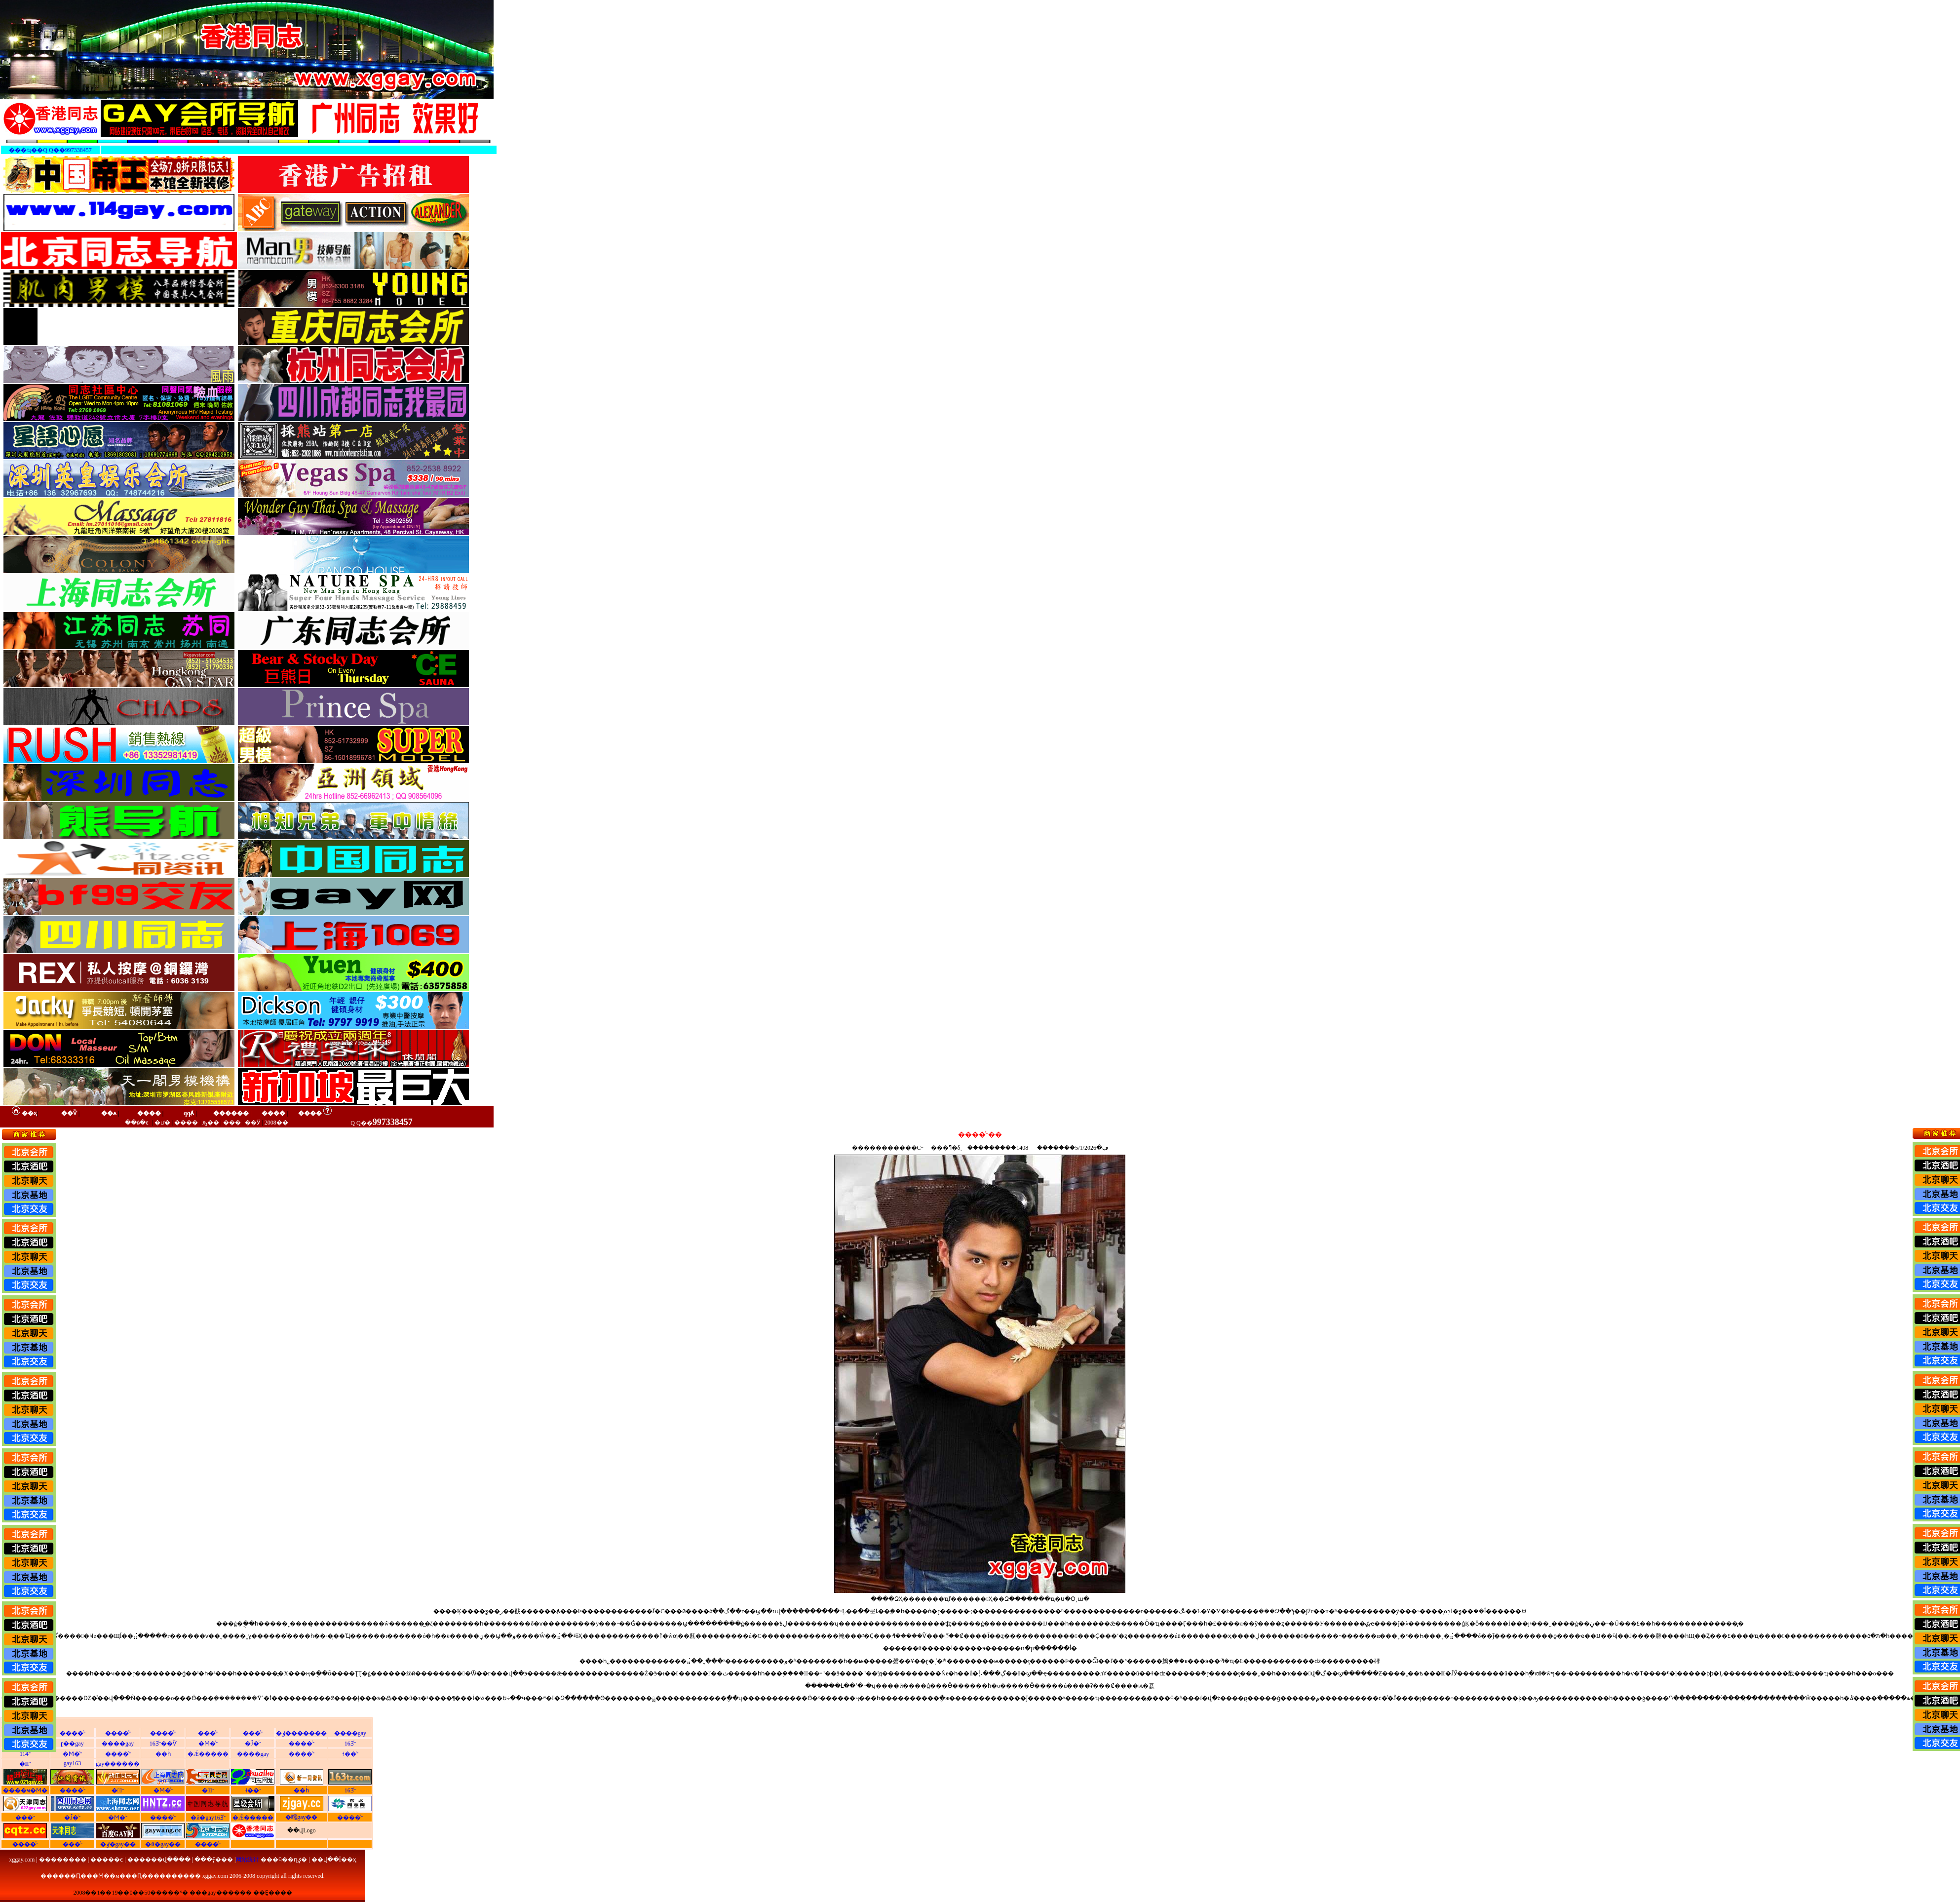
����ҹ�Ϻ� (25, 1790)
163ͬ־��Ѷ (163, 1743)
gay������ (118, 1763)
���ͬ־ (208, 1733)
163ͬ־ (350, 1743)
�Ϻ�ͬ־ (208, 1743)
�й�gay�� (163, 1844)
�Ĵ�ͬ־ (253, 1743)
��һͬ (163, 1753)
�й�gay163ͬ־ (208, 1817)
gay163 (72, 1763)
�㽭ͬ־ (25, 1763)
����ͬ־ (72, 1733)
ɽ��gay (72, 1743)
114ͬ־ (25, 1753)
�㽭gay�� (301, 1817)
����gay (350, 1733)
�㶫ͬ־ (208, 1790)
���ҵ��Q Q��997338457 (50, 150)
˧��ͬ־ (350, 1753)
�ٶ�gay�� (118, 1844)
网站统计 (247, 1859)
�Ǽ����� (208, 1753)
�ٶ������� (301, 1733)
